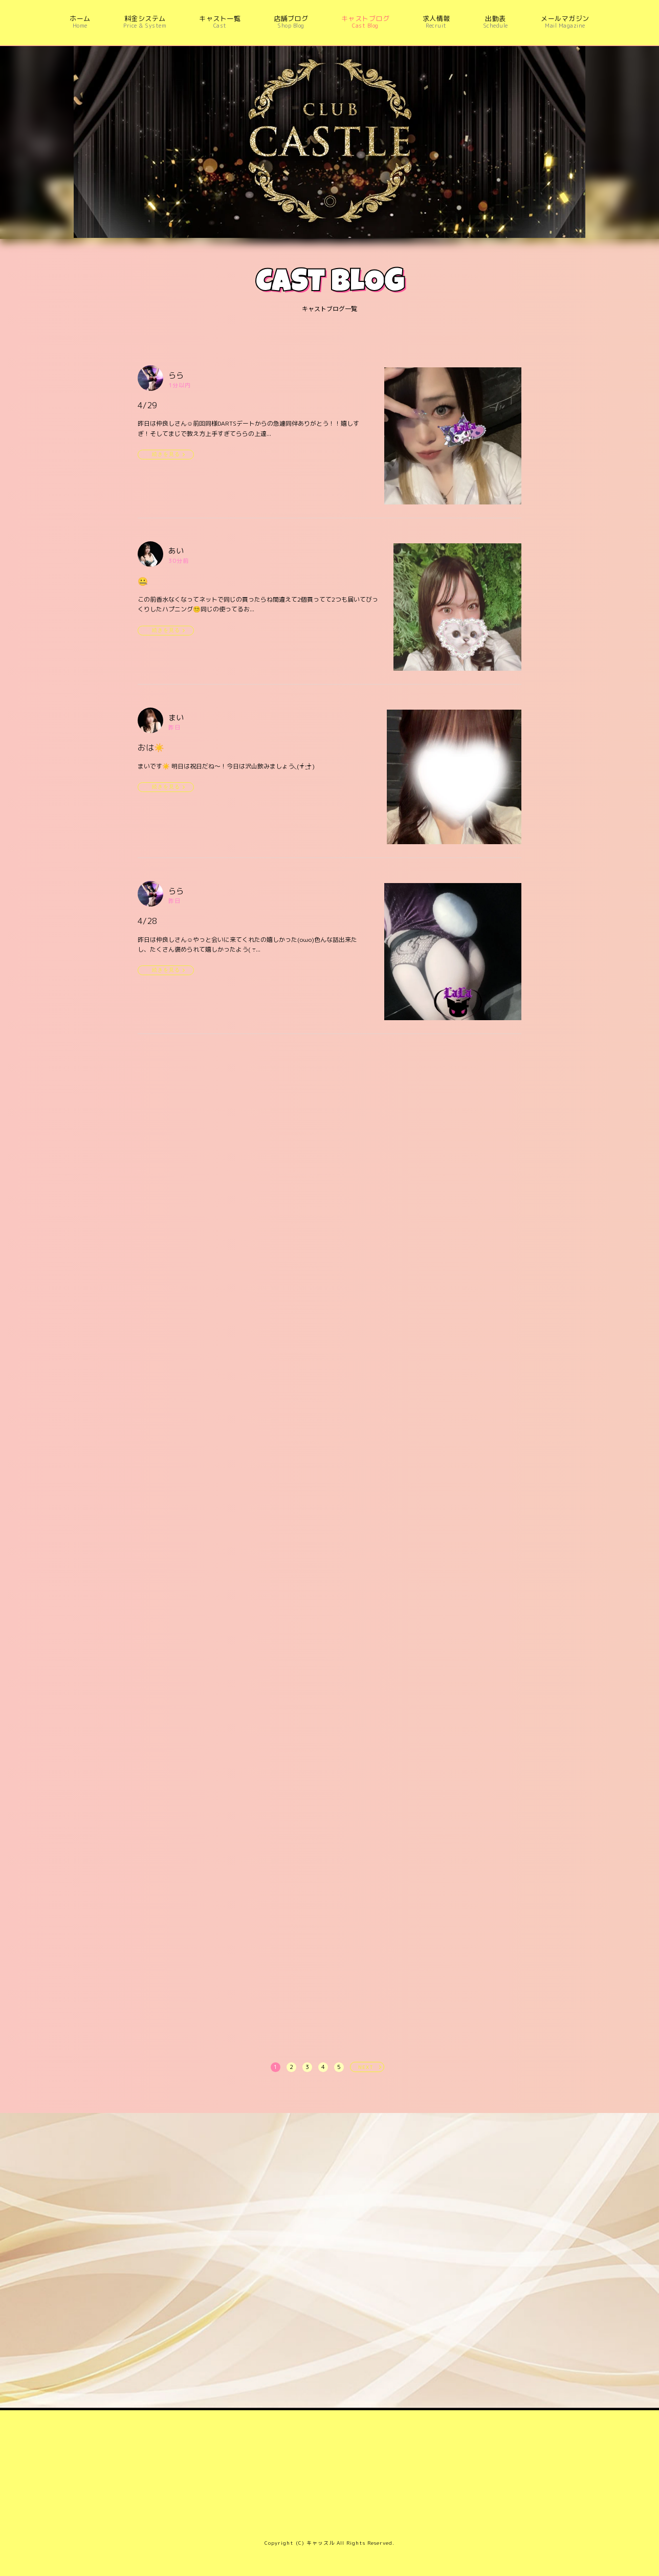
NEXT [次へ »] (366, 2067)
